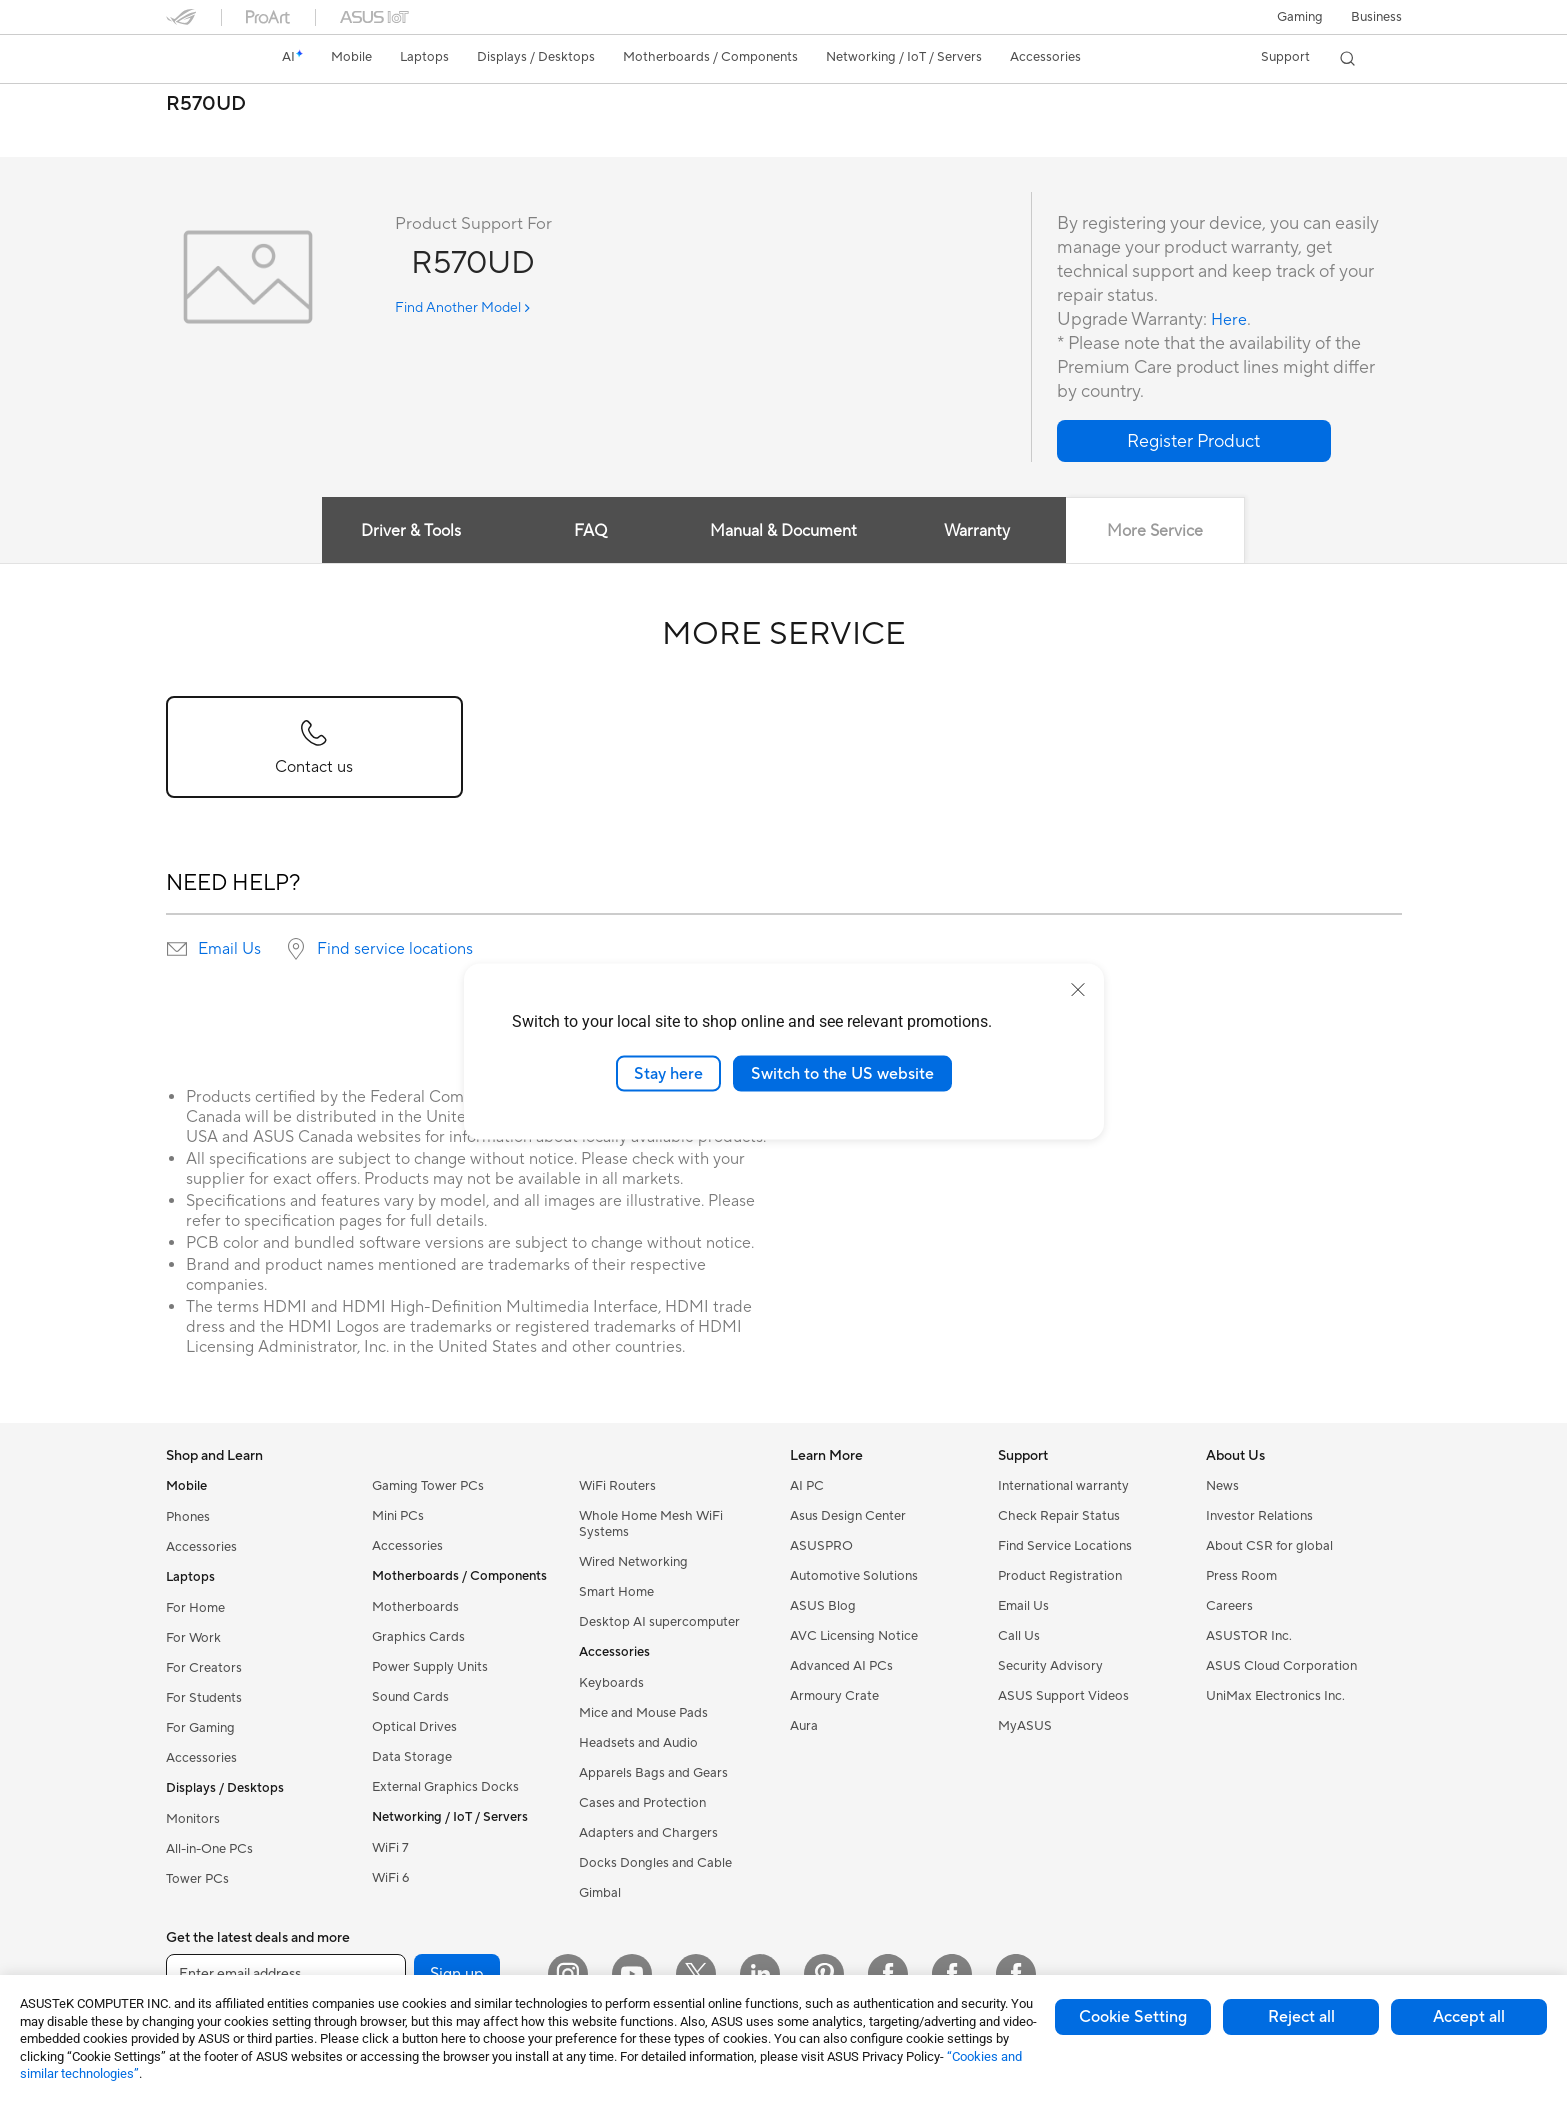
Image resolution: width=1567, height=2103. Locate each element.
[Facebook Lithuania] (952, 1974)
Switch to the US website (842, 1073)
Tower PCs (197, 1879)
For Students (204, 1698)
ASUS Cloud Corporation (1281, 1666)
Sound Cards (410, 1697)
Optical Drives (414, 1727)
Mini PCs (398, 1516)
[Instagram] (568, 1974)
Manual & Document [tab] (783, 531)
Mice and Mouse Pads (643, 1713)
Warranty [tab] (981, 531)
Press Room (1241, 1576)
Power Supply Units (430, 1667)
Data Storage (412, 1757)
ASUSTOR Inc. (1249, 1636)
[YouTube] (632, 1974)
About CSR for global (1269, 1546)
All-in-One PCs (209, 1849)
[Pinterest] (824, 1974)
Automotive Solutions (854, 1576)
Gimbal (600, 1893)
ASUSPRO (821, 1546)
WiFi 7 (390, 1848)
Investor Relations (1259, 1516)
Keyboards (611, 1683)
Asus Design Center (848, 1516)
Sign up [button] (457, 1974)
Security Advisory (1050, 1666)
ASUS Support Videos (1063, 1696)
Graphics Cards (418, 1637)
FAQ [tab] (586, 531)
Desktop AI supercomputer (659, 1622)
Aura (804, 1726)
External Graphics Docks (445, 1787)
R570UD (206, 104)
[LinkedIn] (760, 1974)
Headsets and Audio (638, 1743)
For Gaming (200, 1728)
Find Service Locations (1065, 1546)
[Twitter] (696, 1974)
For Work (193, 1638)
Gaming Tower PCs (428, 1486)
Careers (1229, 1606)
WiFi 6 (390, 1878)
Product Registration (1060, 1576)
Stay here (668, 1073)
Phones (188, 1517)
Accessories (201, 1547)
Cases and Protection (642, 1803)
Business (1376, 17)
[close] (1078, 989)
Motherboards (415, 1607)
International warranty (1063, 1486)
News (1222, 1486)
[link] (200, 59)
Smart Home (616, 1592)
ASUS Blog (823, 1606)
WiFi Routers (617, 1486)
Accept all (1469, 2017)
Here (1231, 319)
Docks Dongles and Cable (655, 1863)
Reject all (1301, 2017)
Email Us (229, 949)
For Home (195, 1608)
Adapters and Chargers (648, 1833)
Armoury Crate (834, 1696)
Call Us (1019, 1636)
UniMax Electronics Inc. (1275, 1696)
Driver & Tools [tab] (398, 531)
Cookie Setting (1133, 2017)
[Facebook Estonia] (888, 1974)
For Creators (204, 1668)
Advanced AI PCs (841, 1666)
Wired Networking (633, 1562)
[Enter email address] (286, 1974)
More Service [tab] (1169, 531)
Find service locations (395, 949)
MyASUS (1025, 1726)
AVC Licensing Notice (854, 1636)
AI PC (807, 1486)
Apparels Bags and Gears (653, 1773)
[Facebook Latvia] (1016, 1974)
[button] (1300, 17)
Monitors (193, 1819)
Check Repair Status (1059, 1516)
